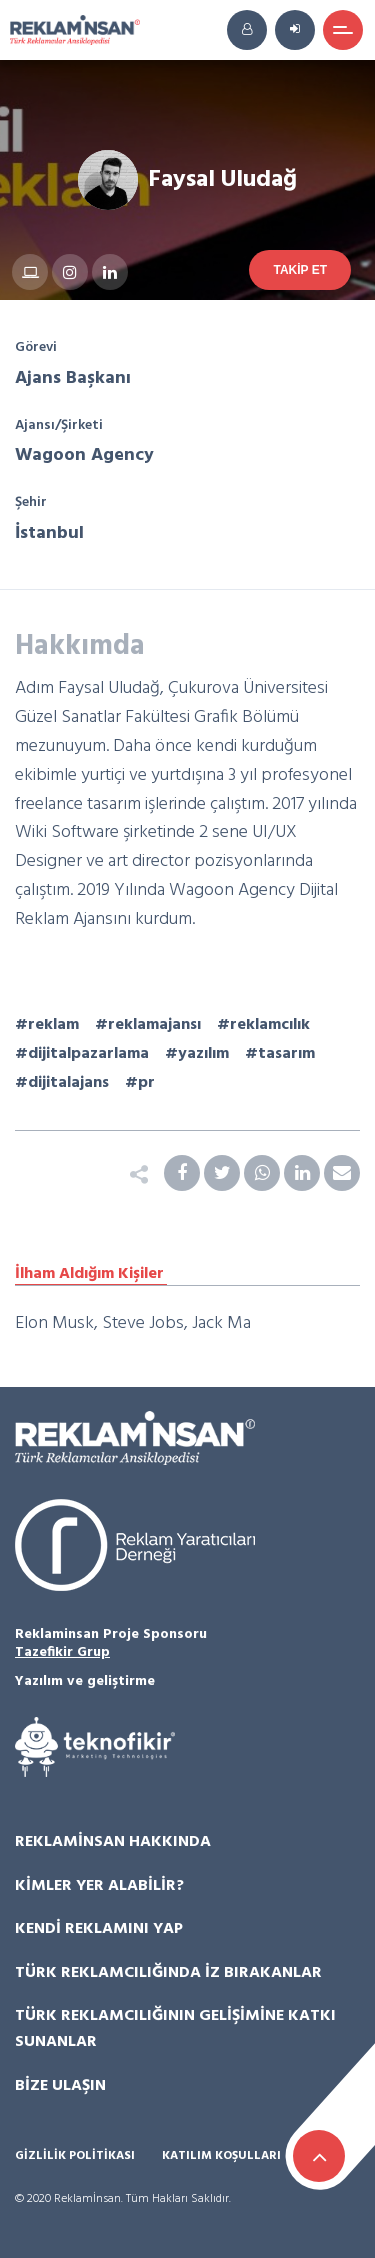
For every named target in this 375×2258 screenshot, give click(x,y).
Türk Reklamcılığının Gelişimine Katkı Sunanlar (175, 2029)
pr (146, 1083)
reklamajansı (154, 1025)
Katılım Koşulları (221, 2156)
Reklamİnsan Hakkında (113, 1842)
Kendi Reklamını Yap (99, 1929)
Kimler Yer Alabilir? (99, 1886)
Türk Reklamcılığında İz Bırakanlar (168, 1973)
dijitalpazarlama (88, 1054)
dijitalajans (68, 1083)
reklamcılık (270, 1025)
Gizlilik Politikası (75, 2156)
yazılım (203, 1054)
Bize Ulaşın (60, 2086)
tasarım (286, 1054)
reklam (53, 1025)
